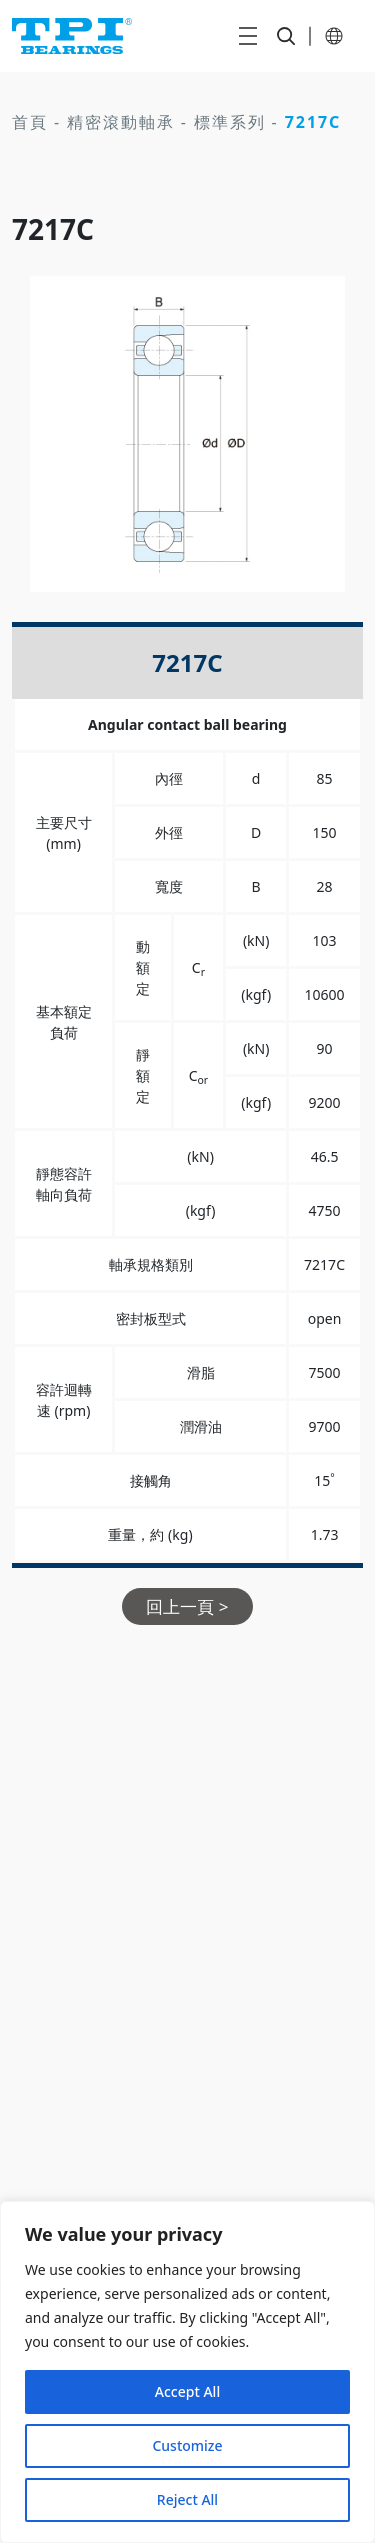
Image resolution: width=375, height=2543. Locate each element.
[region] (187, 2372)
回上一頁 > (187, 1606)
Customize (187, 2445)
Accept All (187, 2391)
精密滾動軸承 (121, 122)
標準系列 (230, 122)
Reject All (187, 2499)
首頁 (30, 122)
